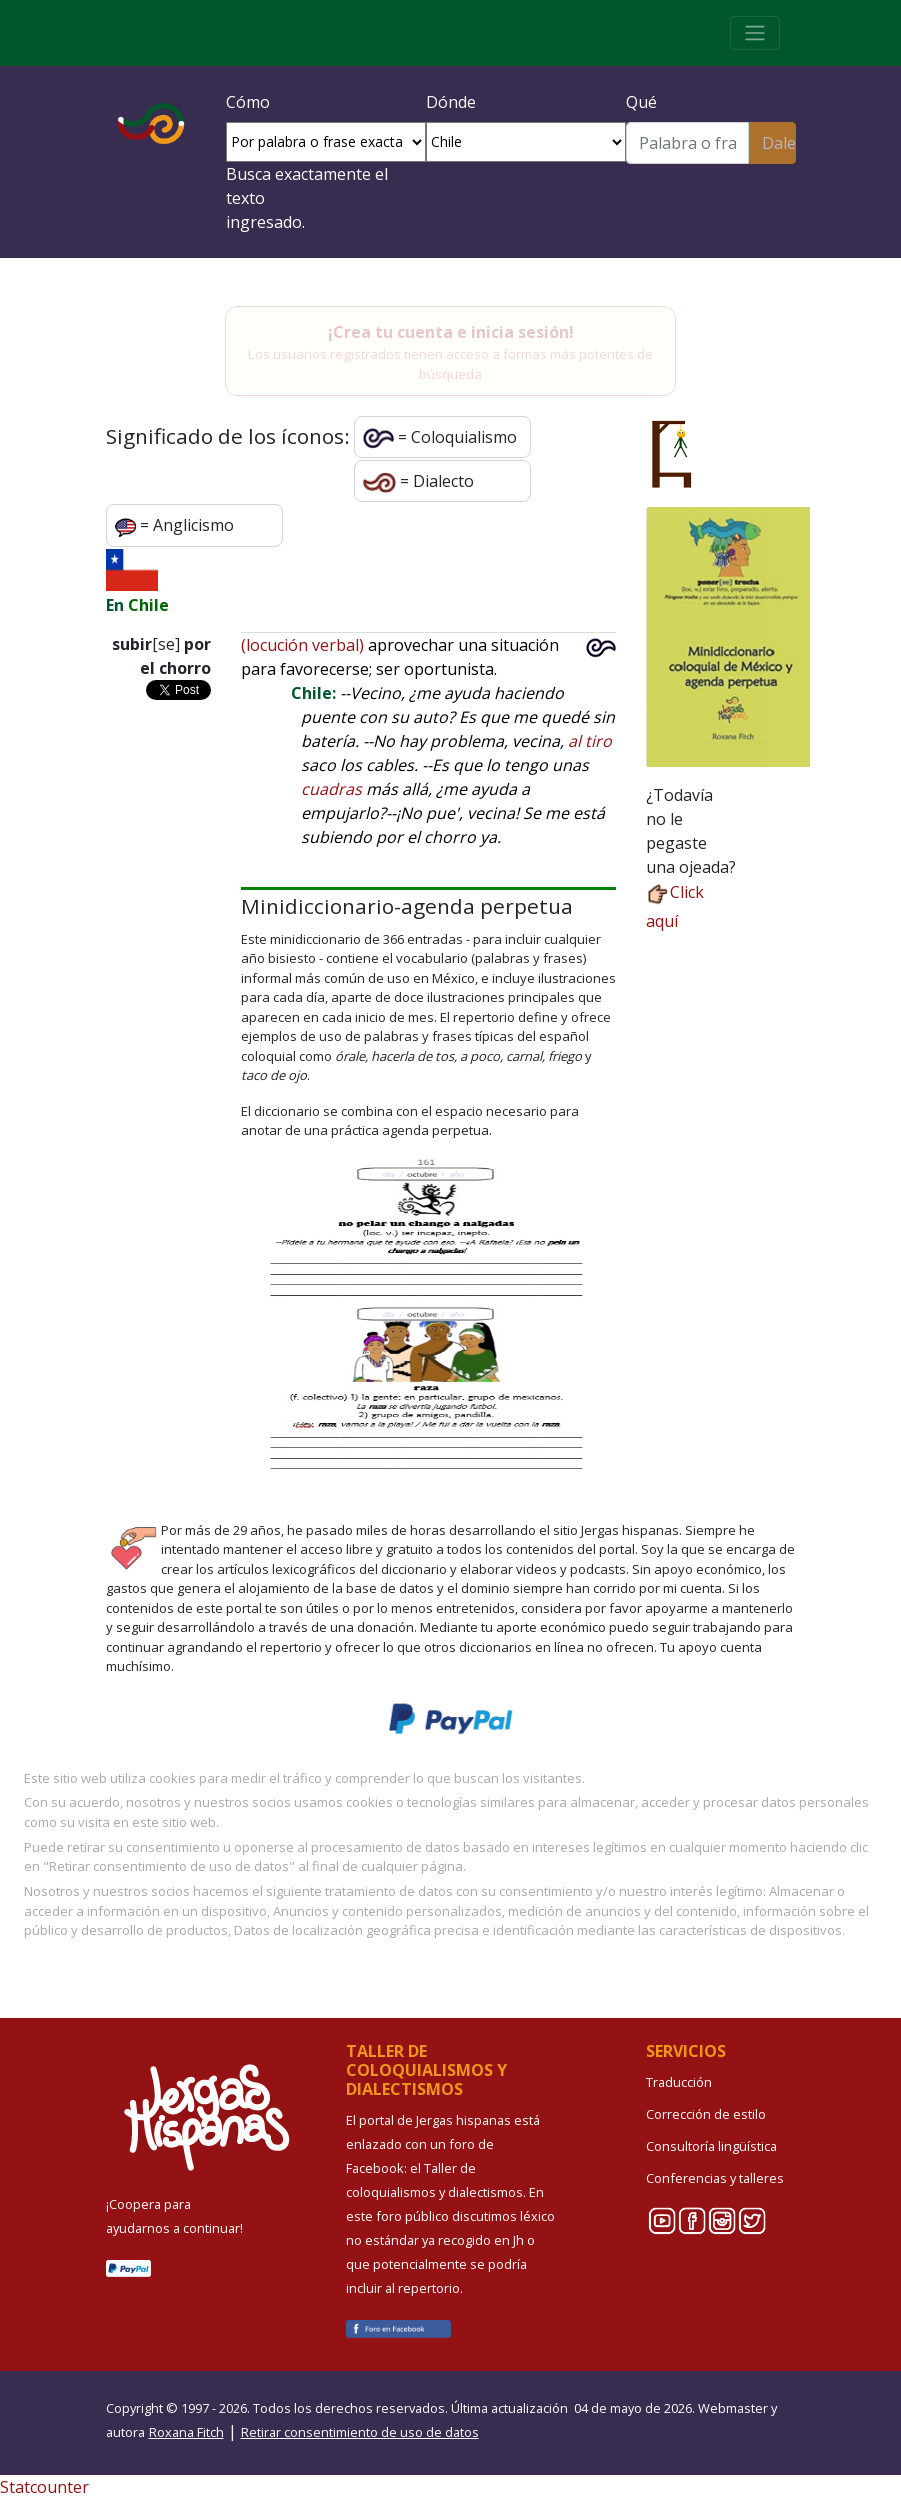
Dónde (451, 102)
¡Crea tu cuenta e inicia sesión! (451, 332)
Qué (641, 102)
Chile (148, 605)
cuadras (331, 789)
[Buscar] (688, 143)
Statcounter (44, 2487)
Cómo (248, 102)
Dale (778, 143)
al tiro (590, 741)
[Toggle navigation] (755, 33)
